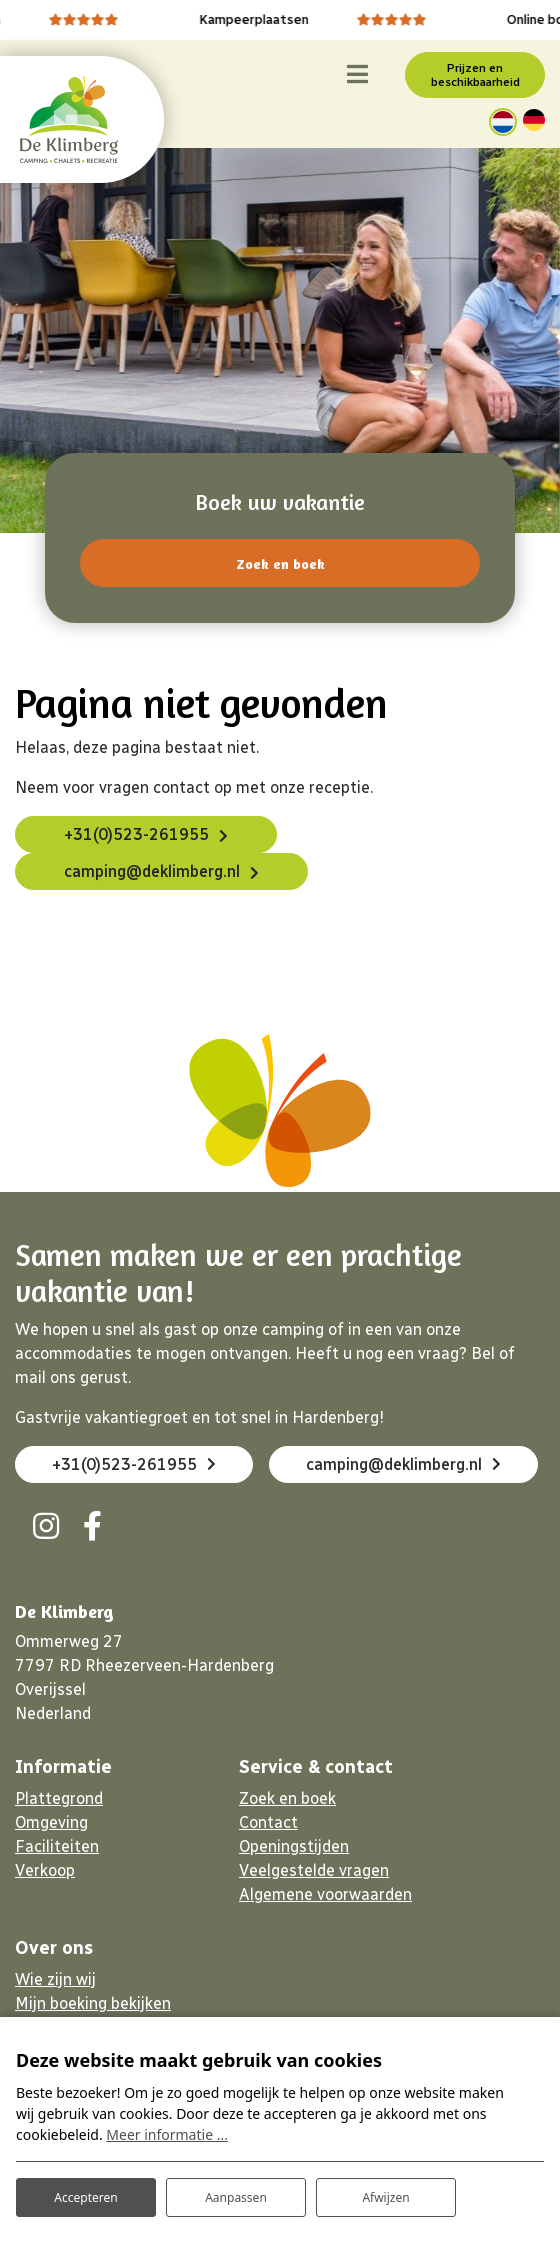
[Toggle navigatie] (357, 75)
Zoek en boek (280, 563)
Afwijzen (385, 2197)
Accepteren (85, 2197)
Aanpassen (236, 2197)
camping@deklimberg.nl (152, 871)
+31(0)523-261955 (136, 834)
